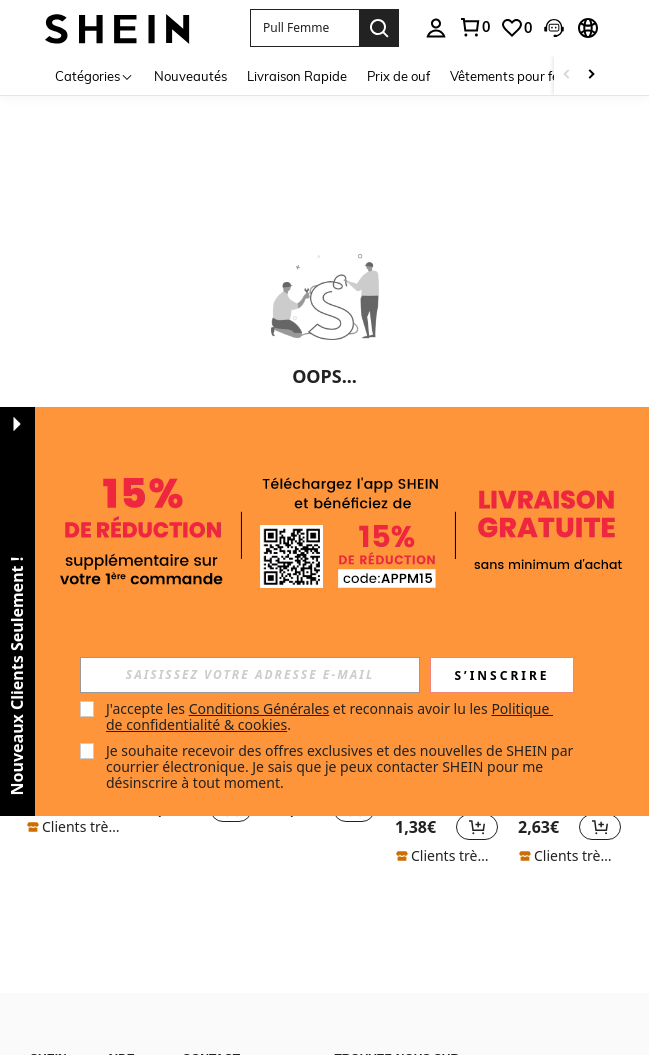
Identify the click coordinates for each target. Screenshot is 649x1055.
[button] (304, 28)
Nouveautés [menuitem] (190, 76)
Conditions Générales (259, 708)
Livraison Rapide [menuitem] (297, 76)
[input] (250, 675)
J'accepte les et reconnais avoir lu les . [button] (329, 716)
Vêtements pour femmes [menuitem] (522, 76)
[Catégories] (94, 75)
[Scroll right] (591, 75)
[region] (418, 827)
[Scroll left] (567, 75)
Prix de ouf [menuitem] (398, 76)
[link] (516, 28)
